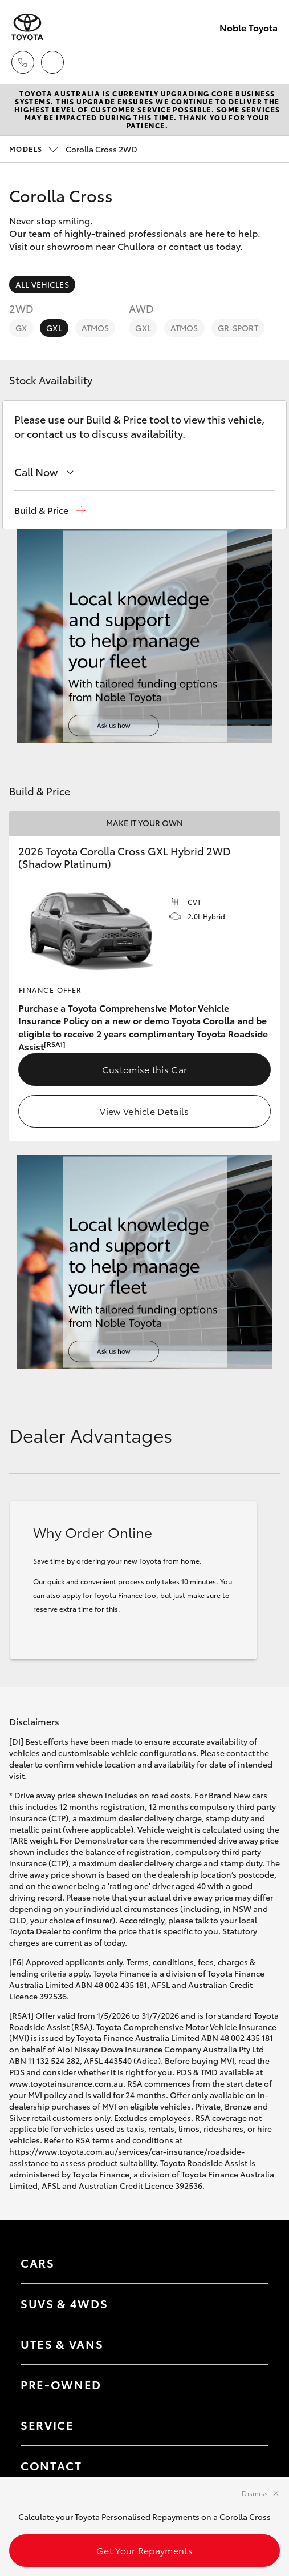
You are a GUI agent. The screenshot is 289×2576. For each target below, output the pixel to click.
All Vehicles (42, 284)
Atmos (95, 327)
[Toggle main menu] (266, 62)
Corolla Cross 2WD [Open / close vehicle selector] (73, 149)
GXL (54, 327)
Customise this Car (145, 1069)
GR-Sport (238, 327)
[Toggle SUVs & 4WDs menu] (248, 2304)
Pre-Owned (61, 2384)
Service (47, 2425)
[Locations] (52, 62)
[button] (50, 510)
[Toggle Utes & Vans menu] (248, 2344)
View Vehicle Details (144, 1110)
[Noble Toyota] (27, 27)
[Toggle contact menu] (248, 2385)
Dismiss (255, 2493)
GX (21, 327)
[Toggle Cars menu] (248, 2263)
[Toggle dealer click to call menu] (22, 62)
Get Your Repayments (144, 2550)
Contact (51, 2465)
